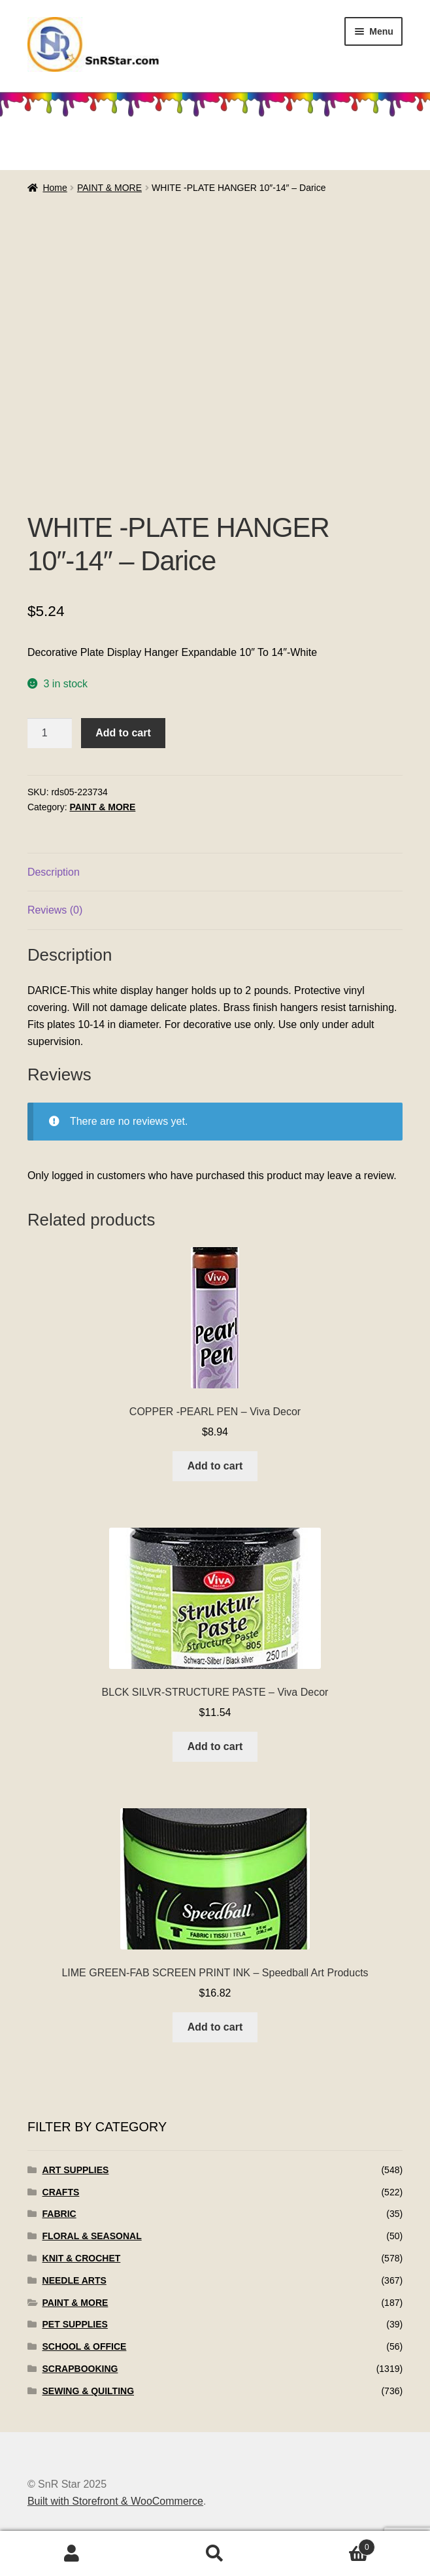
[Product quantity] (49, 733)
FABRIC (59, 2213)
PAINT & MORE (109, 187)
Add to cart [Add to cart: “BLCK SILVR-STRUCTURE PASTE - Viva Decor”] (215, 1746)
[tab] (215, 872)
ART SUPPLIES (75, 2170)
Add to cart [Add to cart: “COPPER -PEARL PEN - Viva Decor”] (215, 1465)
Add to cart (122, 732)
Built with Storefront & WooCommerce (115, 2501)
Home (54, 187)
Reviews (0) (54, 910)
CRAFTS (61, 2192)
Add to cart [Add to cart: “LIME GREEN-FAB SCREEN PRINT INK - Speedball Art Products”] (215, 2027)
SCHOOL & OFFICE (84, 2346)
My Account (71, 2554)
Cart (331, 2545)
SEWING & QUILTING (88, 2391)
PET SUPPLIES (75, 2324)
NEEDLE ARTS (74, 2280)
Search (214, 2554)
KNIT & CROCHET (81, 2258)
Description (53, 872)
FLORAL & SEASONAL (92, 2236)
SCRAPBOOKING (80, 2368)
